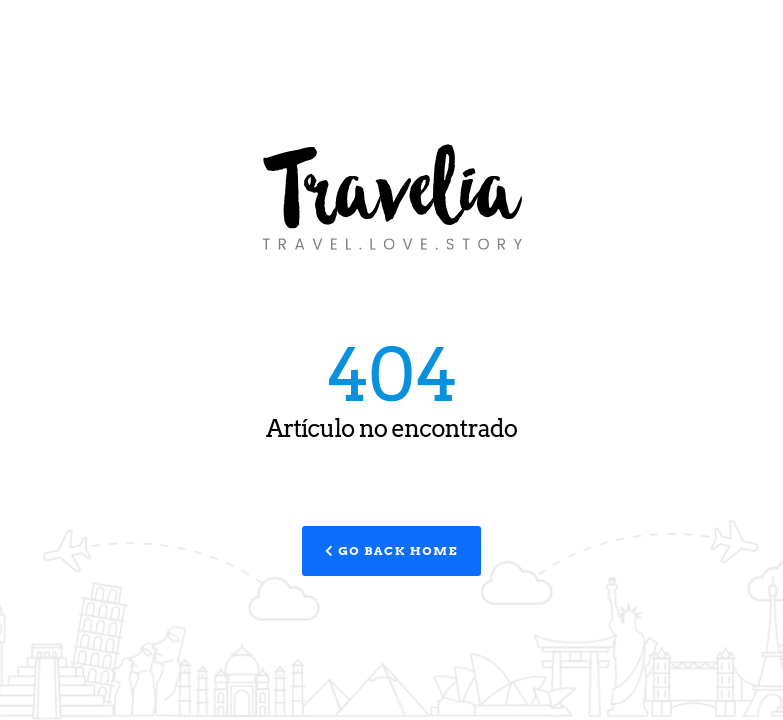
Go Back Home (391, 550)
